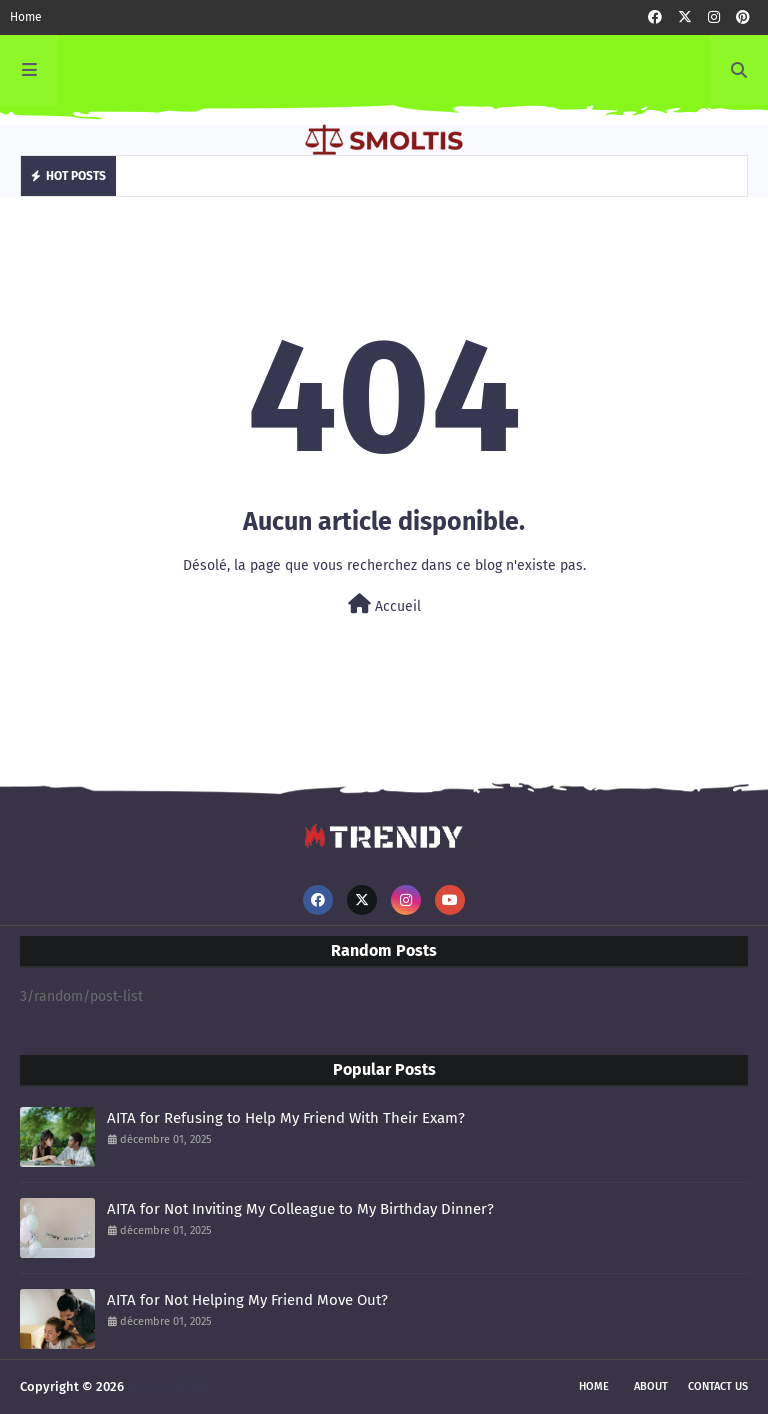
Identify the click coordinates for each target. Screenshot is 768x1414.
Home (26, 17)
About (651, 1386)
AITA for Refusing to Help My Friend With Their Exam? (286, 1118)
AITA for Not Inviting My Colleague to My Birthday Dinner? (300, 1209)
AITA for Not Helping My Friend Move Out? (247, 1300)
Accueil (384, 604)
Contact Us (718, 1386)
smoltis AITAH (168, 1386)
